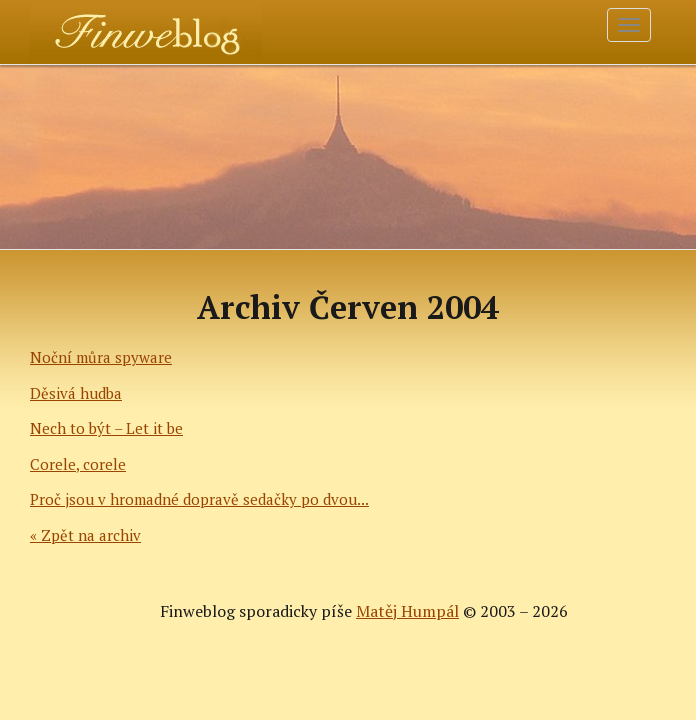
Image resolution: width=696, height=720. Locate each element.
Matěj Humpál (407, 611)
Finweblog (87, 25)
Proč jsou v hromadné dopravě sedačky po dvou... (199, 499)
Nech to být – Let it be (106, 428)
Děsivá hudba (76, 393)
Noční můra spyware (101, 357)
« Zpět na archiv (85, 535)
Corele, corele (78, 464)
